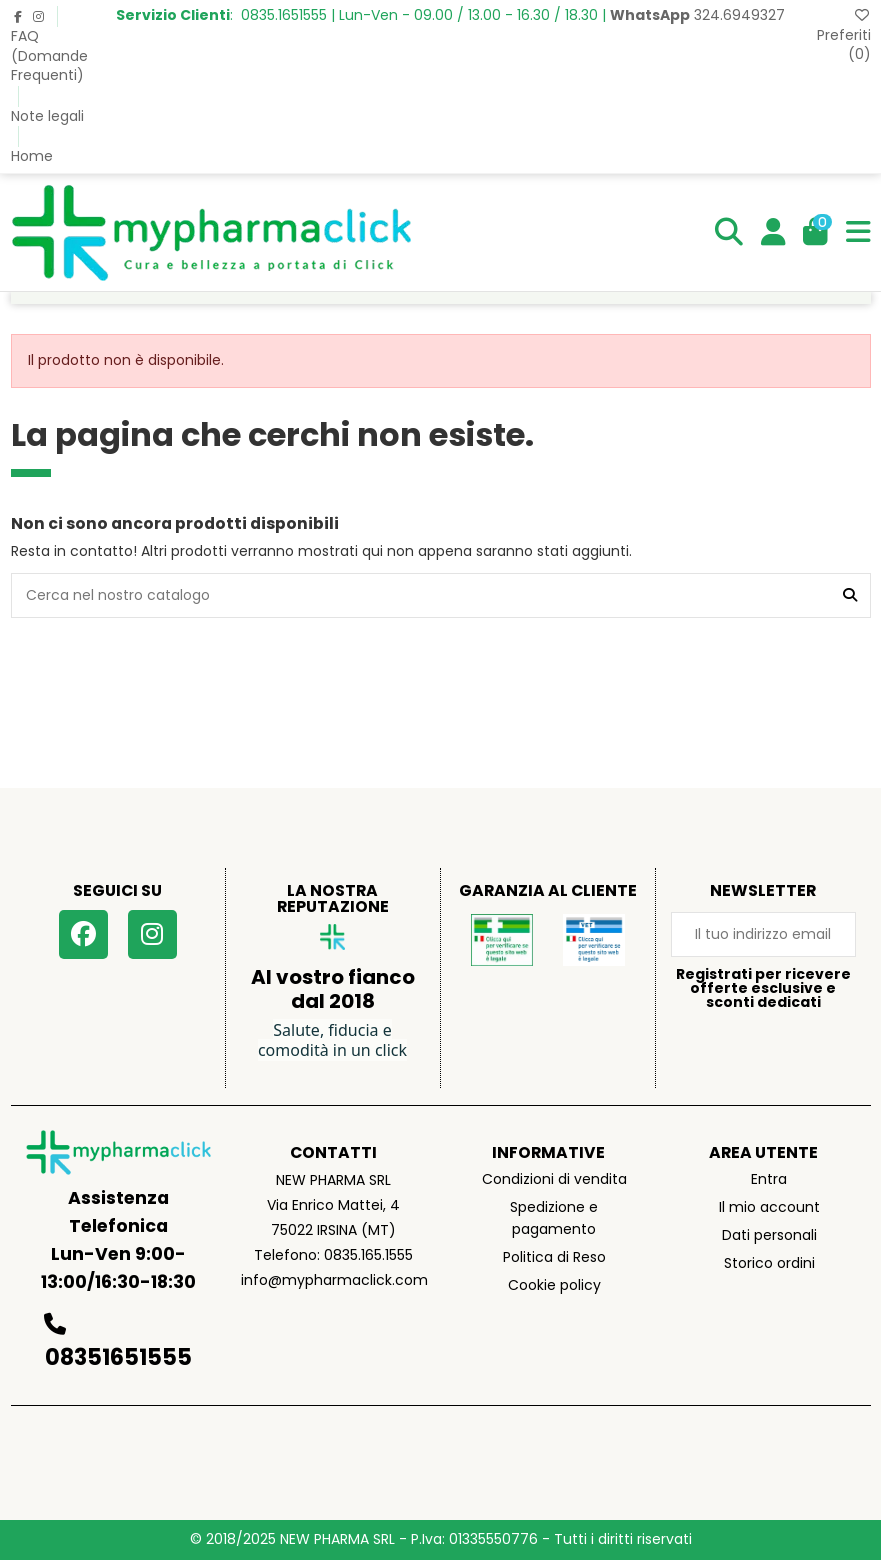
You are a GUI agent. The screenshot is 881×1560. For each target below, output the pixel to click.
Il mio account (769, 1207)
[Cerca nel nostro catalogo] (850, 595)
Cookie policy (554, 1285)
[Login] (773, 232)
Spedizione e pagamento (554, 1218)
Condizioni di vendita (554, 1179)
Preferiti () (844, 36)
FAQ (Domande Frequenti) (49, 55)
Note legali (47, 116)
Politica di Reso (554, 1257)
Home (32, 156)
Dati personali (769, 1235)
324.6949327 (697, 15)
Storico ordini (769, 1263)
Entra (769, 1179)
